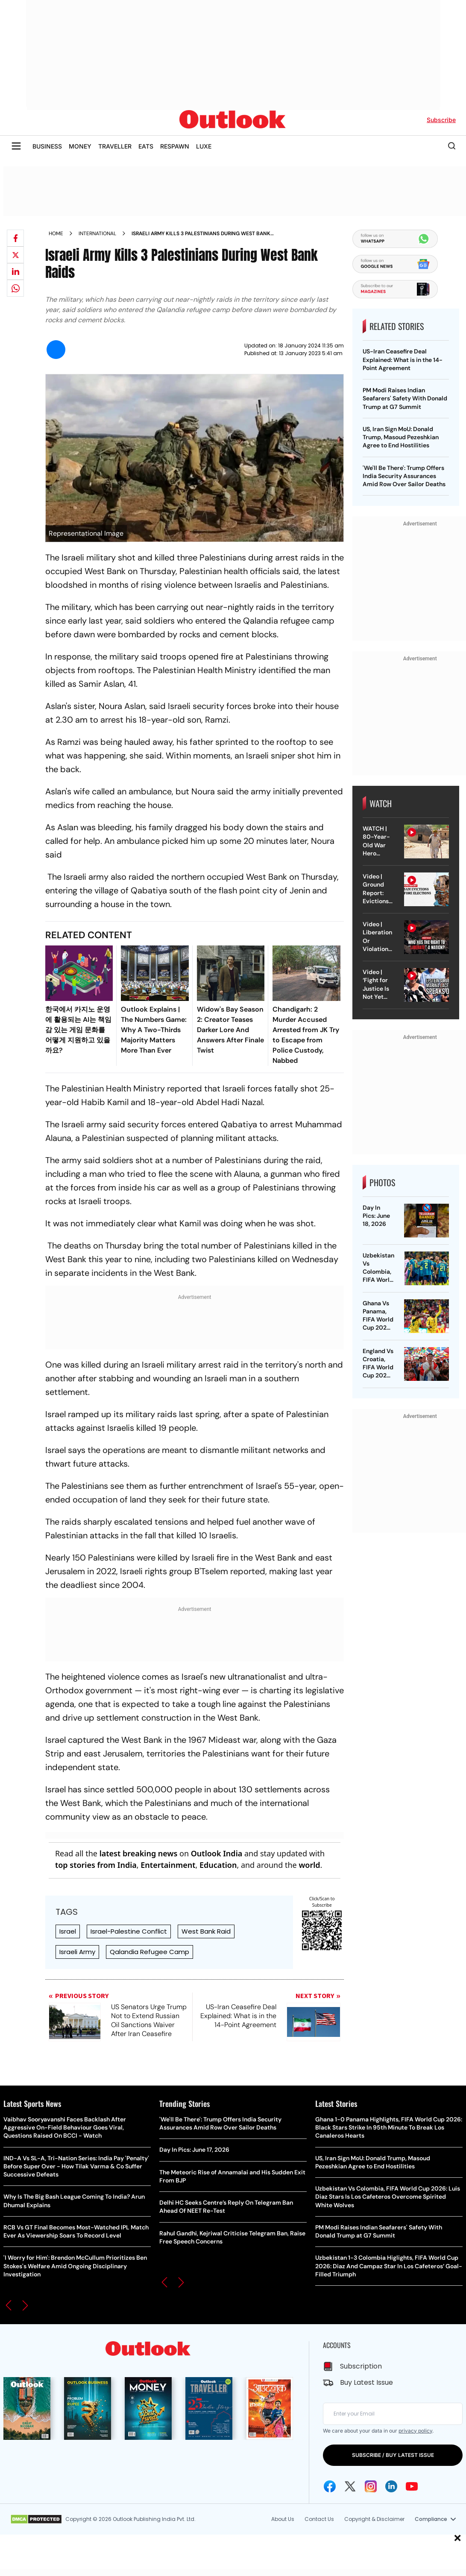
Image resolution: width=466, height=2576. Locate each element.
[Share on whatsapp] (15, 288)
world (309, 1865)
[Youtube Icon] (412, 2486)
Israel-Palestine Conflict (129, 1931)
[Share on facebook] (15, 238)
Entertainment (168, 1865)
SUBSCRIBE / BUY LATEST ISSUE (393, 2455)
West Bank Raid (206, 1931)
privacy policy (415, 2430)
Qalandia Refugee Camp (149, 1951)
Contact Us (319, 2519)
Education (218, 1865)
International (97, 233)
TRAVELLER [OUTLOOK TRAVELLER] (115, 146)
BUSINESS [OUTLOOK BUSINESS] (47, 146)
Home (56, 233)
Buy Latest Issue (366, 2382)
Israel (67, 1931)
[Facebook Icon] (330, 2486)
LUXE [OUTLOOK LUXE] (203, 146)
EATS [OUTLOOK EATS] (145, 146)
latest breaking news (139, 1853)
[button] (8, 2305)
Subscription (361, 2366)
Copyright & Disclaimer (374, 2519)
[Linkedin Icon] (391, 2486)
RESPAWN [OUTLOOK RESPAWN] (174, 146)
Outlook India (217, 1853)
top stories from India (96, 1865)
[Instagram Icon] (371, 2486)
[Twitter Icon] (350, 2486)
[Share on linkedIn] (15, 271)
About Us (282, 2519)
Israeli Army (77, 1951)
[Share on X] (15, 255)
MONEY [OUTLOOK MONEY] (80, 146)
